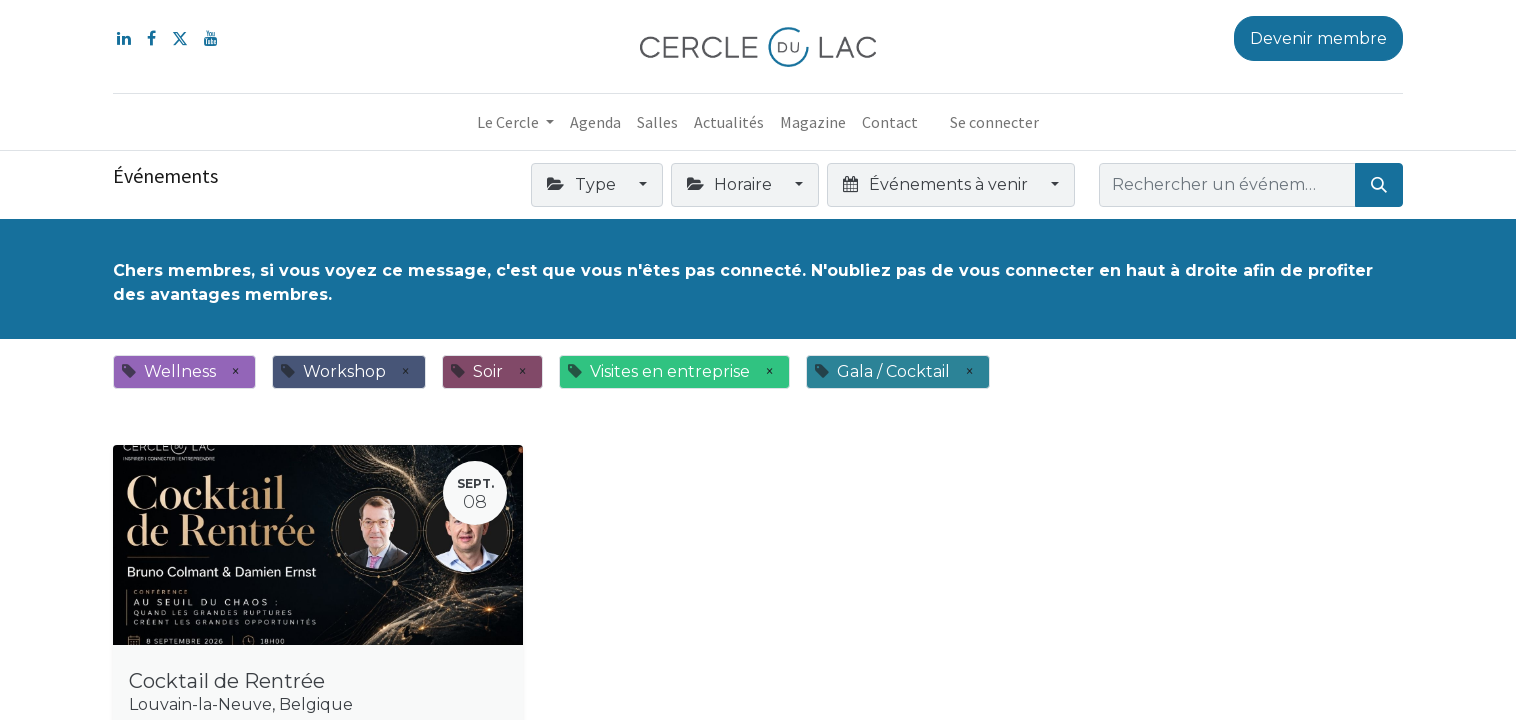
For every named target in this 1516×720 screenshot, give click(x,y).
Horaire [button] (731, 184)
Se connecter (994, 122)
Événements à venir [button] (937, 184)
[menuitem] (595, 122)
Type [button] (583, 184)
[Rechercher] (1379, 185)
